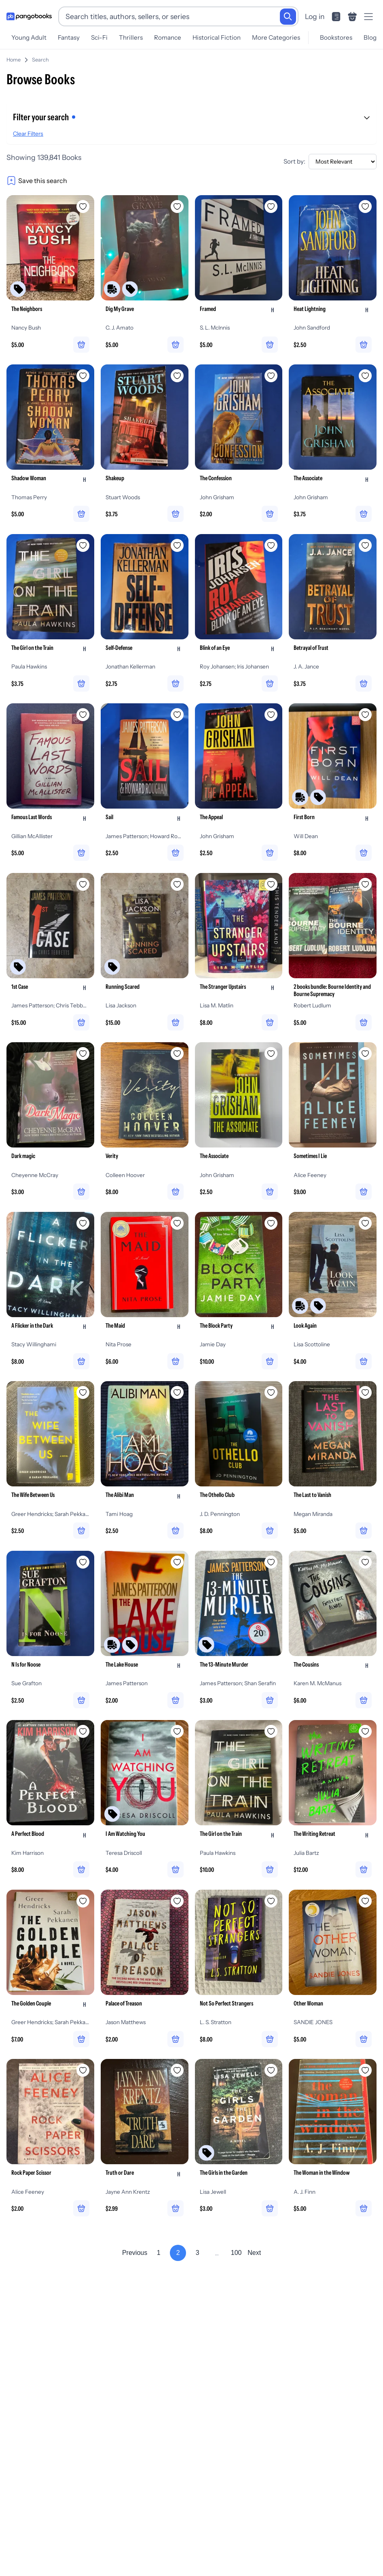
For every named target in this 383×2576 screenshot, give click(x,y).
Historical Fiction (217, 37)
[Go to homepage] (29, 17)
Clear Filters (28, 133)
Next (254, 2254)
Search (40, 60)
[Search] (288, 17)
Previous (134, 2254)
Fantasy (69, 37)
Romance (167, 37)
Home (13, 60)
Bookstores (336, 37)
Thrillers (131, 37)
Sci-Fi (99, 37)
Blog (370, 37)
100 (236, 2254)
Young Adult (29, 37)
